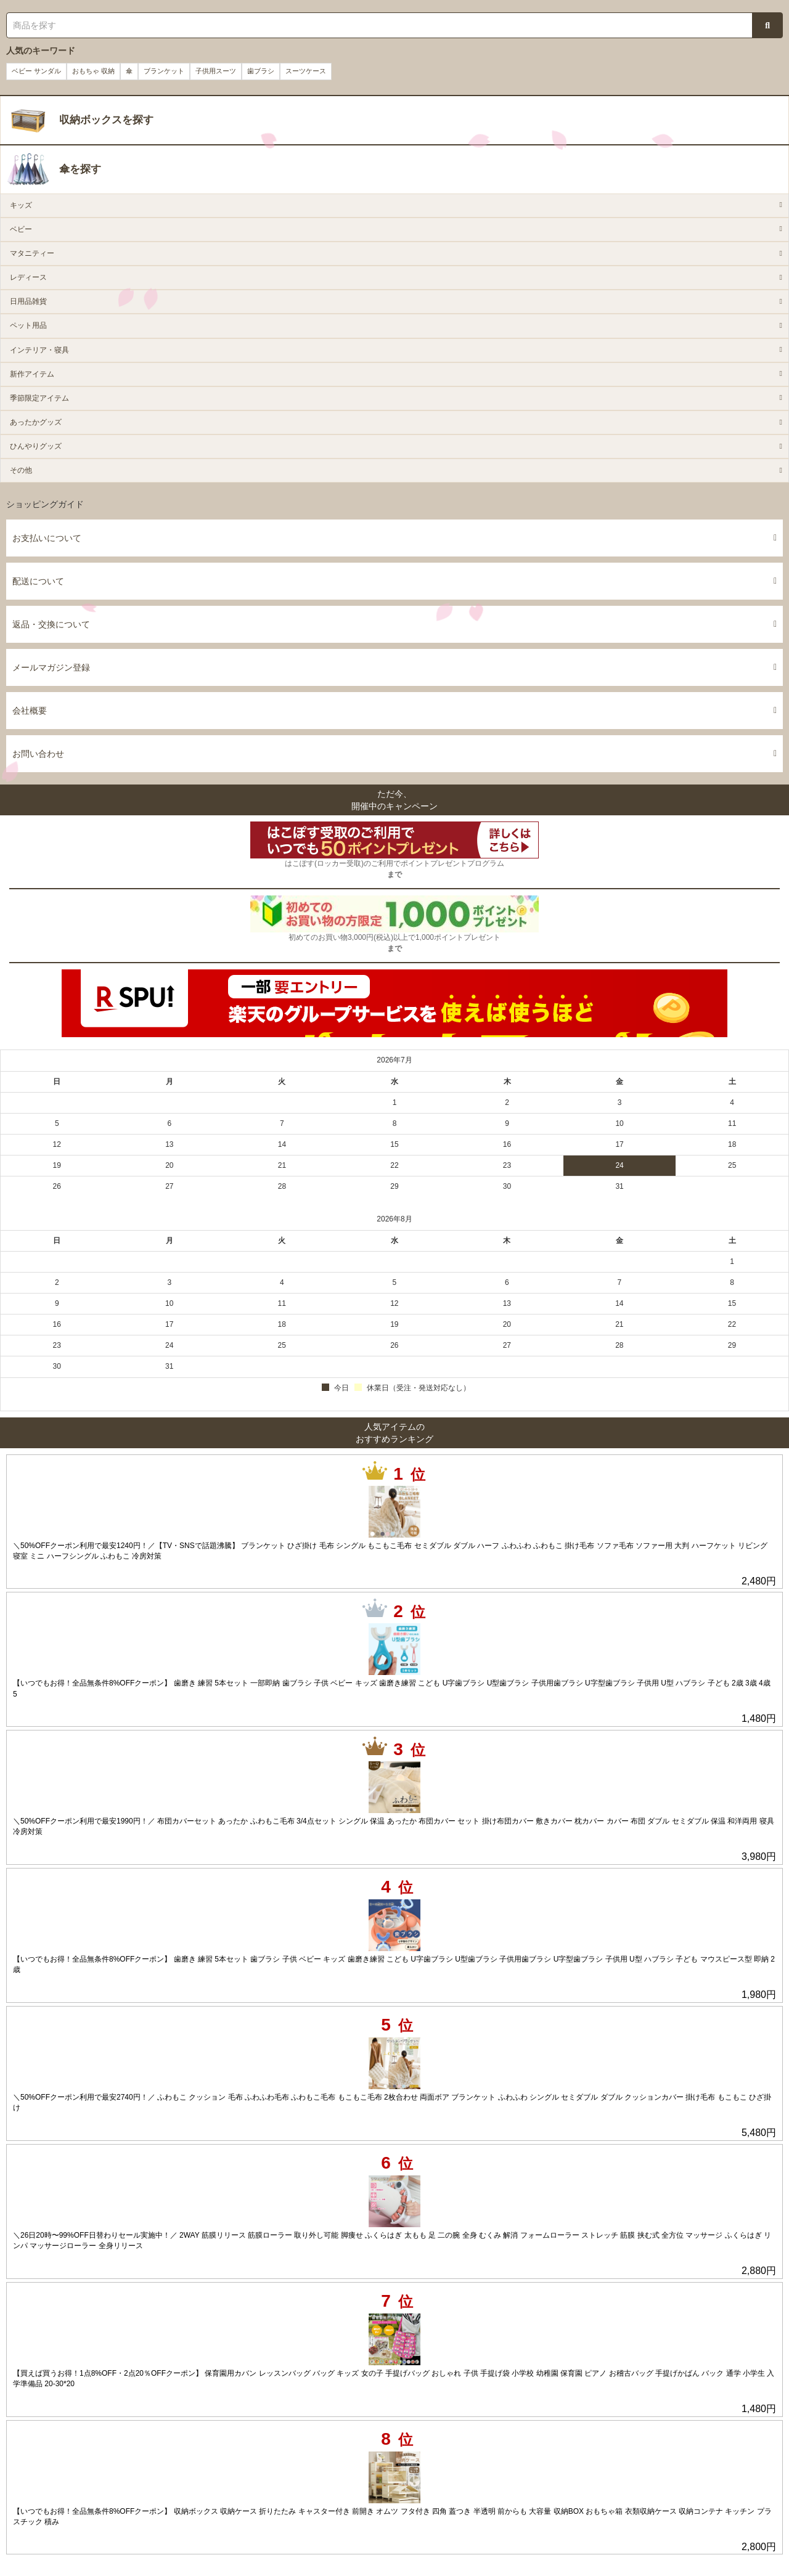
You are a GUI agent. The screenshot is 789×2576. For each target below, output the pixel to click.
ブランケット (164, 71)
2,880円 (759, 2270)
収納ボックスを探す (106, 120)
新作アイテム (32, 374)
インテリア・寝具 (39, 350)
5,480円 (759, 2132)
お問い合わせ (394, 754)
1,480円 (759, 1718)
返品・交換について (394, 624)
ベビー (21, 229)
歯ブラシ (260, 71)
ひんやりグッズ (36, 446)
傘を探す (80, 169)
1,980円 (759, 1994)
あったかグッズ (36, 422)
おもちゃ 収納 (93, 71)
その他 (21, 470)
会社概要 (394, 710)
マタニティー (32, 253)
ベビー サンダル (36, 71)
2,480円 (759, 1581)
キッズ (21, 205)
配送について (394, 581)
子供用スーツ (215, 71)
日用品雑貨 (28, 301)
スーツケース (305, 71)
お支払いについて (394, 538)
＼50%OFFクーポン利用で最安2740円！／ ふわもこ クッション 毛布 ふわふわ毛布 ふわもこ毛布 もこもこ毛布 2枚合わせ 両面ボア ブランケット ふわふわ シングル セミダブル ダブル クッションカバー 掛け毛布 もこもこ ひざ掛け (392, 2102)
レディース (28, 277)
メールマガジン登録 (394, 667)
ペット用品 (28, 325)
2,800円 (759, 2546)
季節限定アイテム (39, 398)
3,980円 (759, 1856)
